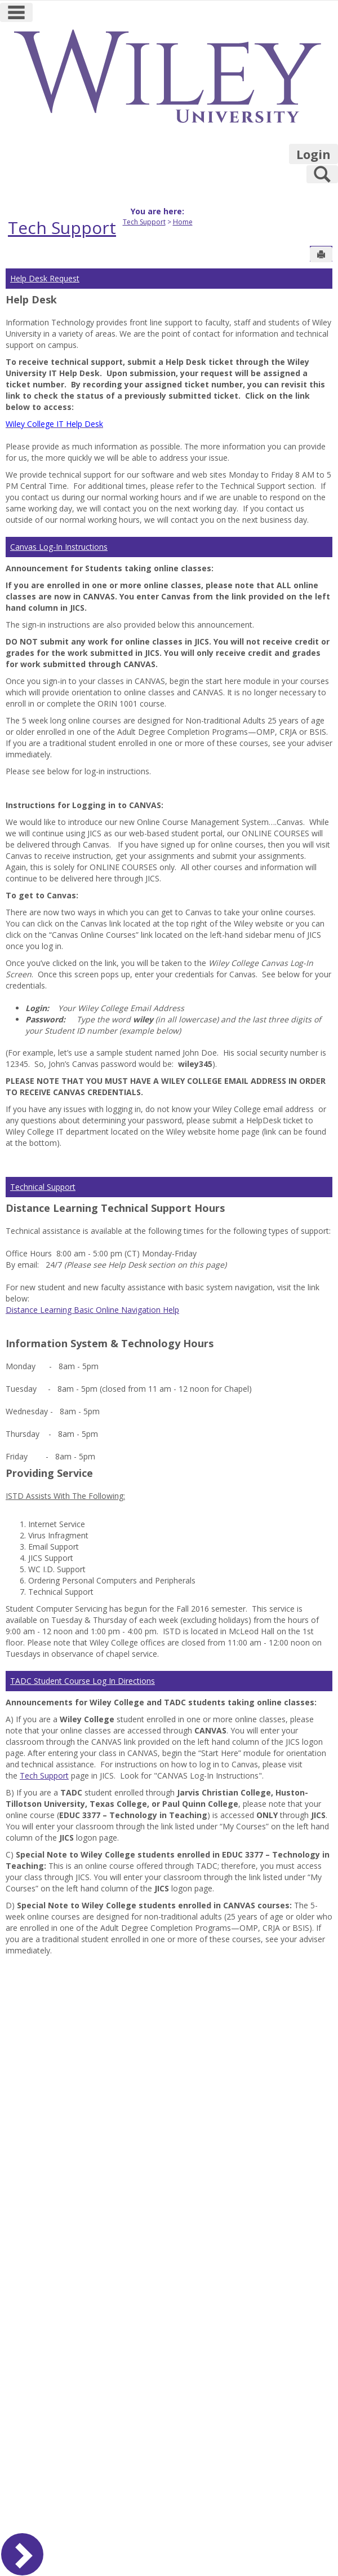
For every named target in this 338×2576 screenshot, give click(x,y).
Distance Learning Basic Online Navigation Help (92, 1309)
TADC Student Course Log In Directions (82, 1680)
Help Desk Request (44, 278)
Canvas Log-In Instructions (59, 546)
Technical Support (42, 1186)
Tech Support (62, 227)
